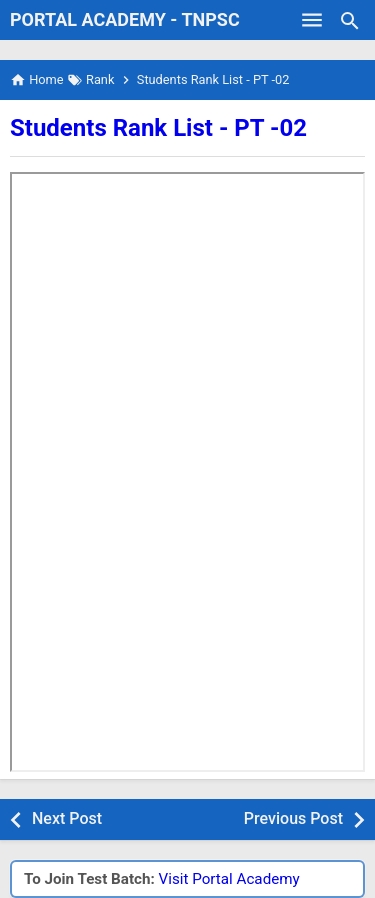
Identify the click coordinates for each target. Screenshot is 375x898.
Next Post (67, 818)
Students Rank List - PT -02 (158, 128)
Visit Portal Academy (229, 879)
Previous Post (293, 818)
